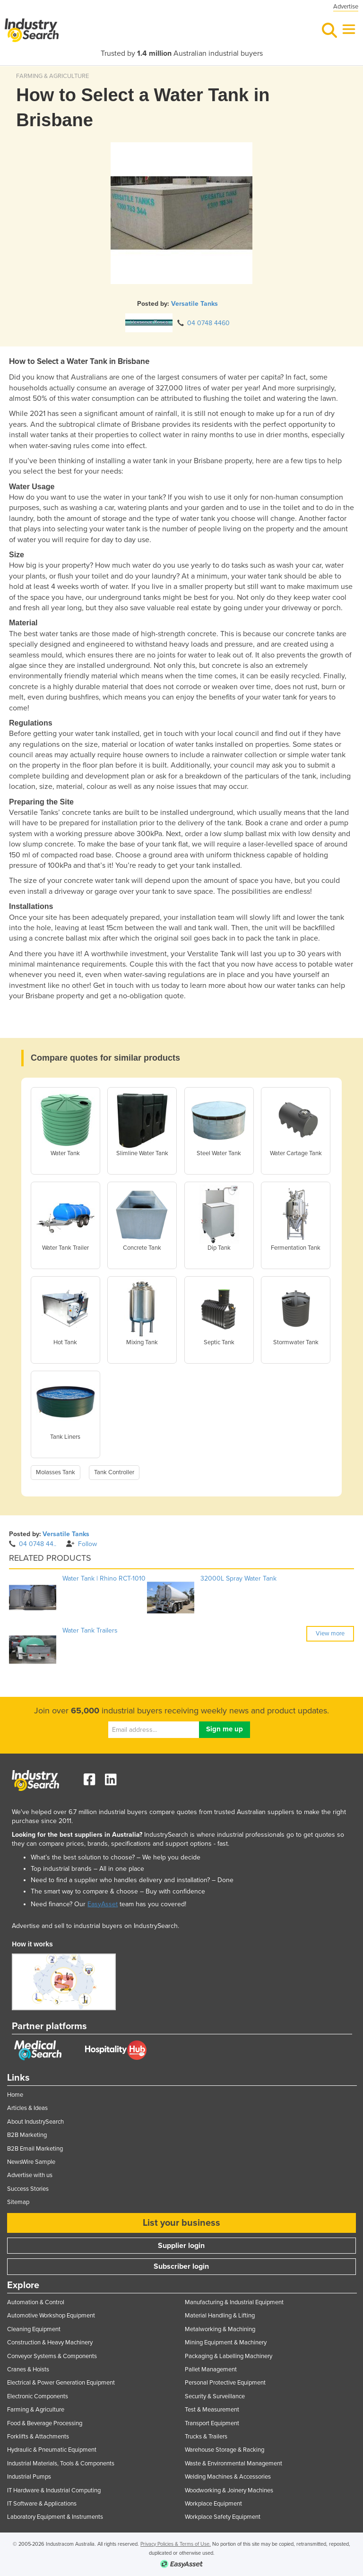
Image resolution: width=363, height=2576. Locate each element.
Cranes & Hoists (28, 2369)
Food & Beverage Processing (44, 2423)
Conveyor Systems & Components (52, 2356)
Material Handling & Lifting (220, 2315)
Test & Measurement (212, 2409)
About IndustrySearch (35, 2122)
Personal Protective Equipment (225, 2382)
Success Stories (28, 2189)
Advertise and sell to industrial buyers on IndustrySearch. (95, 1926)
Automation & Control (35, 2302)
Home (15, 2095)
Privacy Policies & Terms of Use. (175, 2544)
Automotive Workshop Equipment (51, 2315)
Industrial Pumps (29, 2477)
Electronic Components (37, 2396)
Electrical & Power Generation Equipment (61, 2382)
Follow (81, 1544)
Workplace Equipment (213, 2503)
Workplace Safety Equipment (222, 2517)
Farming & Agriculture (35, 2409)
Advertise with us (29, 2175)
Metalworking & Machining (220, 2329)
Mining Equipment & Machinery (226, 2342)
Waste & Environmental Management (233, 2463)
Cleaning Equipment (33, 2329)
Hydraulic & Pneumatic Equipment (51, 2450)
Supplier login (181, 2245)
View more (330, 1633)
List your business (181, 2223)
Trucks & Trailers (206, 2436)
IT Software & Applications (42, 2503)
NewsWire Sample (31, 2162)
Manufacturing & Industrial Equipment (234, 2302)
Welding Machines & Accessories (228, 2477)
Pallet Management (211, 2369)
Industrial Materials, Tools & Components (60, 2463)
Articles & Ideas (27, 2108)
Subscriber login (181, 2266)
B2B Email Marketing (35, 2148)
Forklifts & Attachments (38, 2436)
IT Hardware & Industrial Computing (54, 2490)
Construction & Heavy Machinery (50, 2342)
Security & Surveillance (215, 2396)
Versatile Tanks (194, 304)
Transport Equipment (212, 2423)
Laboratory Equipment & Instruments (55, 2517)
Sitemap (18, 2202)
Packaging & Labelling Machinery (228, 2356)
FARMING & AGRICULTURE (52, 76)
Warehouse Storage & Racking (224, 2450)
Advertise (345, 6)
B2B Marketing (27, 2135)
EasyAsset (102, 1904)
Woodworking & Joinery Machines (229, 2490)
